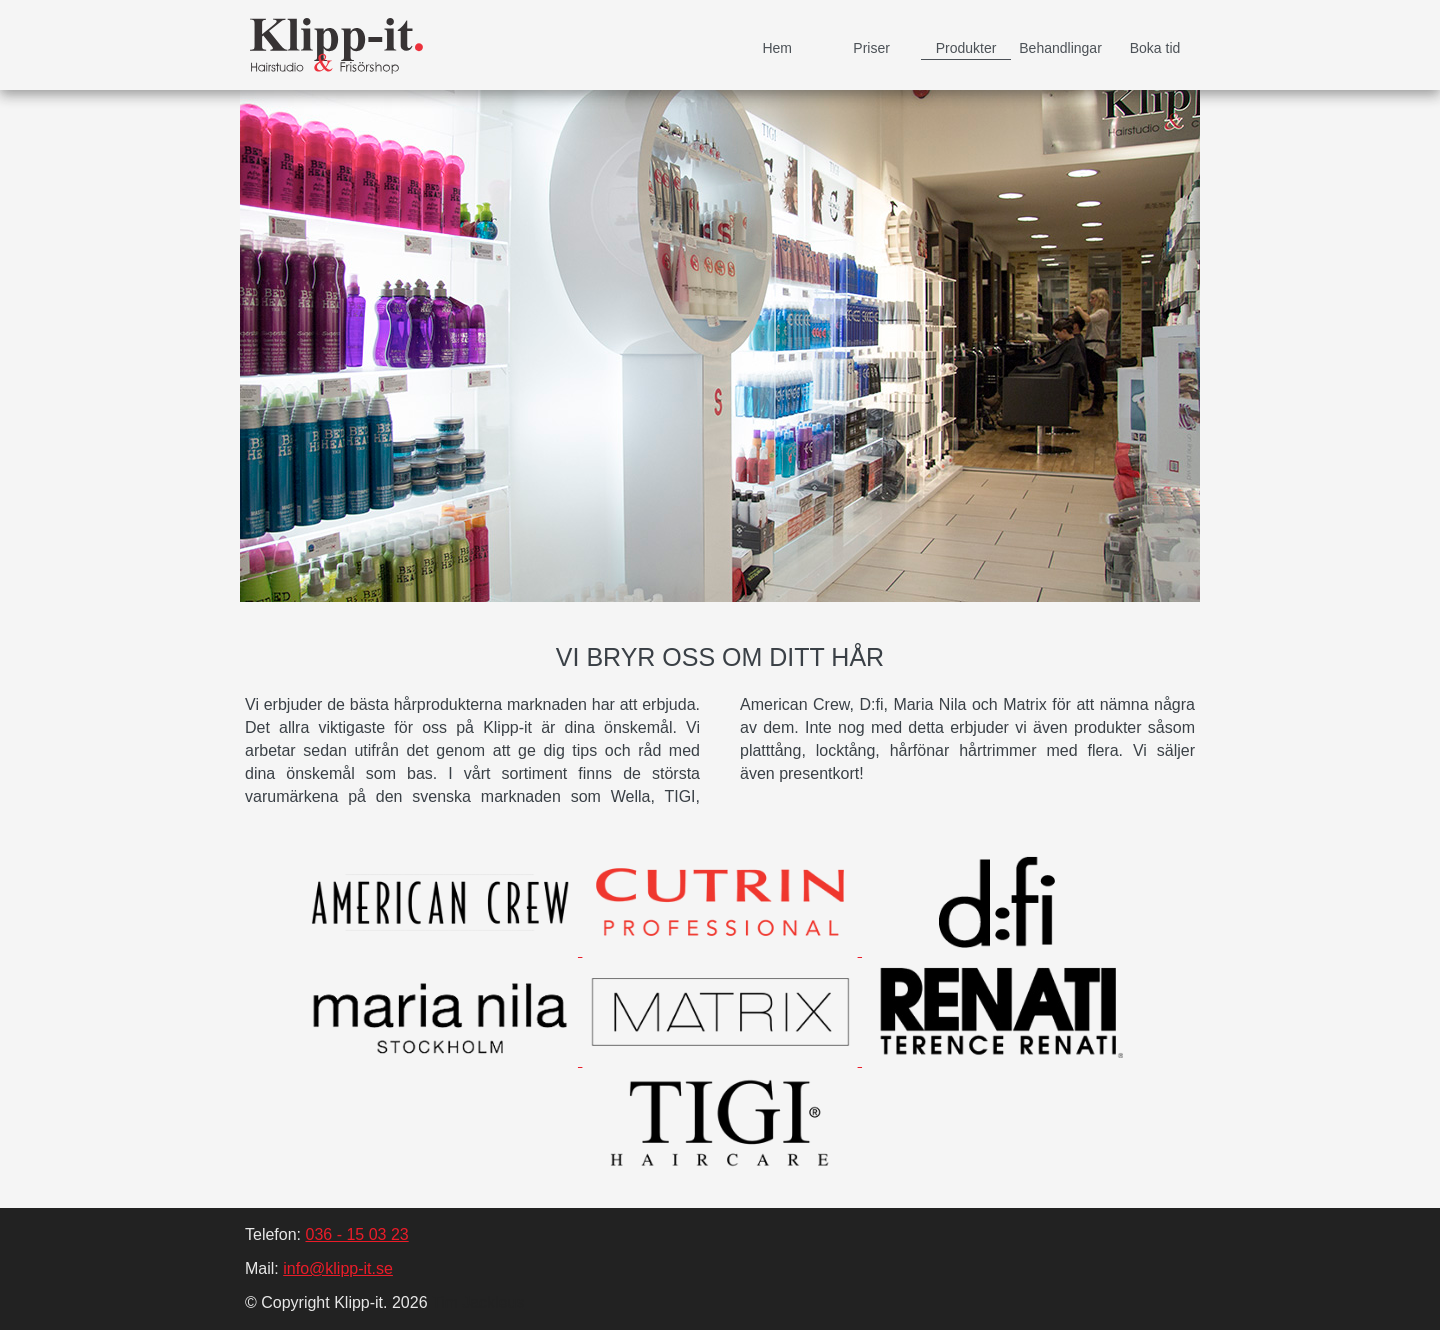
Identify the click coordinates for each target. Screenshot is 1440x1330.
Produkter (966, 48)
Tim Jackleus (476, 1302)
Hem (777, 48)
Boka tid (1155, 48)
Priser (871, 48)
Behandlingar (1060, 48)
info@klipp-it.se (338, 1268)
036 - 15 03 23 (356, 1234)
